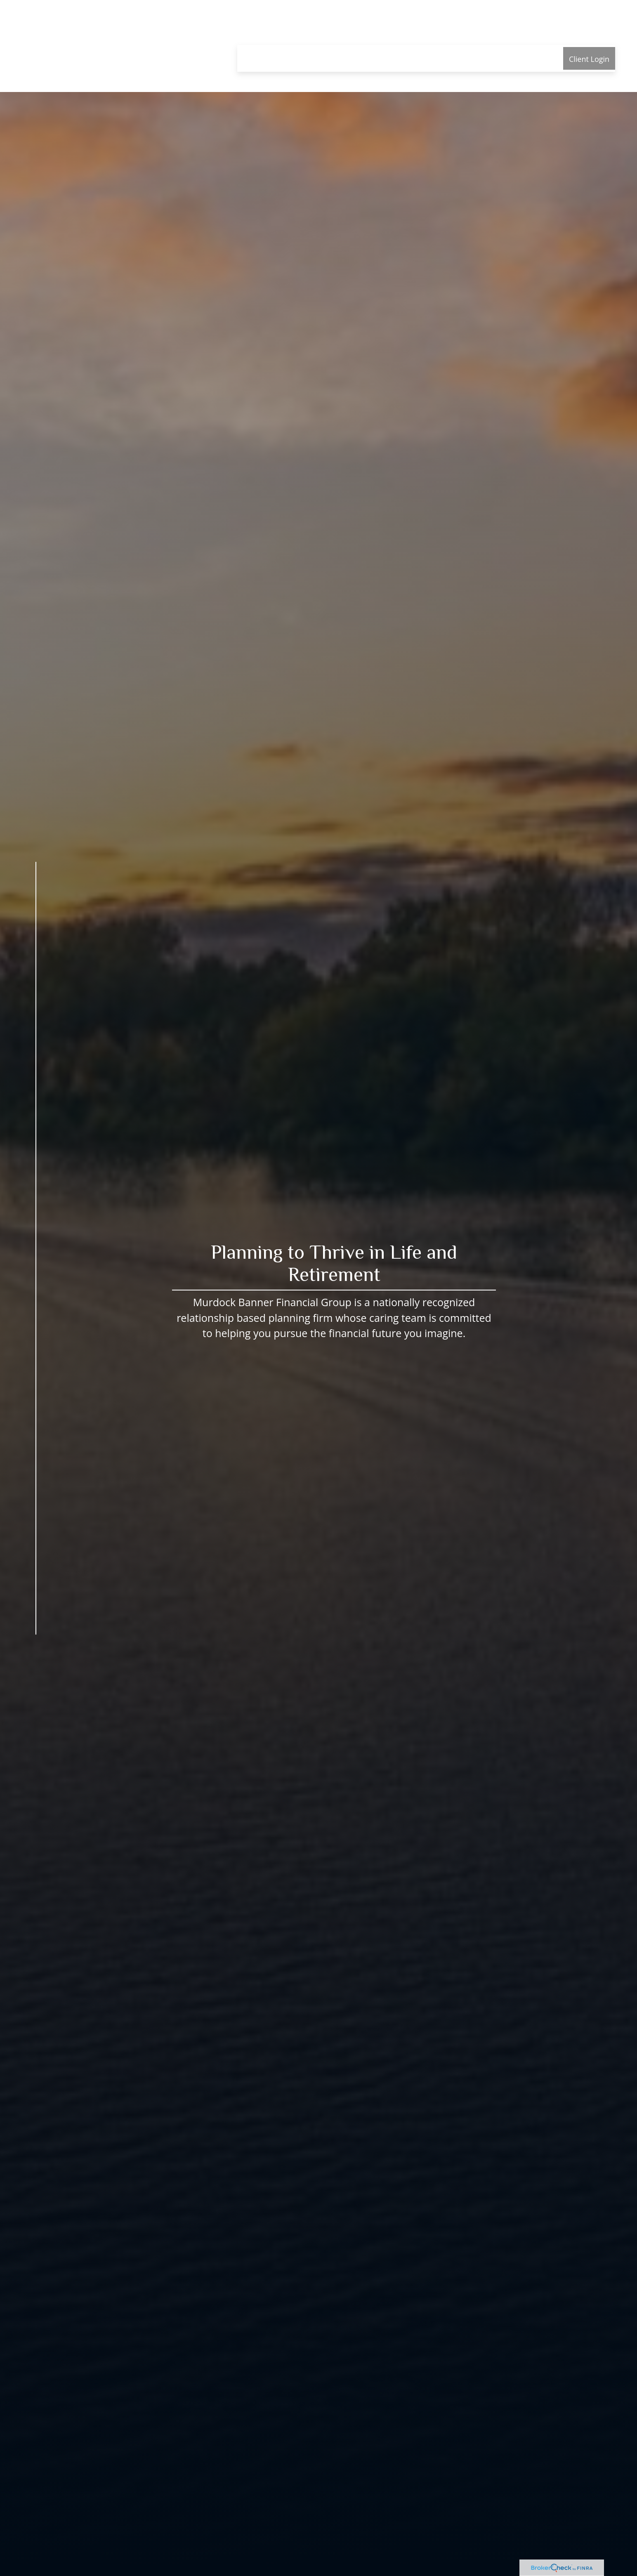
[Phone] (16, 1691)
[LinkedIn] (21, 1674)
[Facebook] (30, 1656)
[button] (257, 33)
